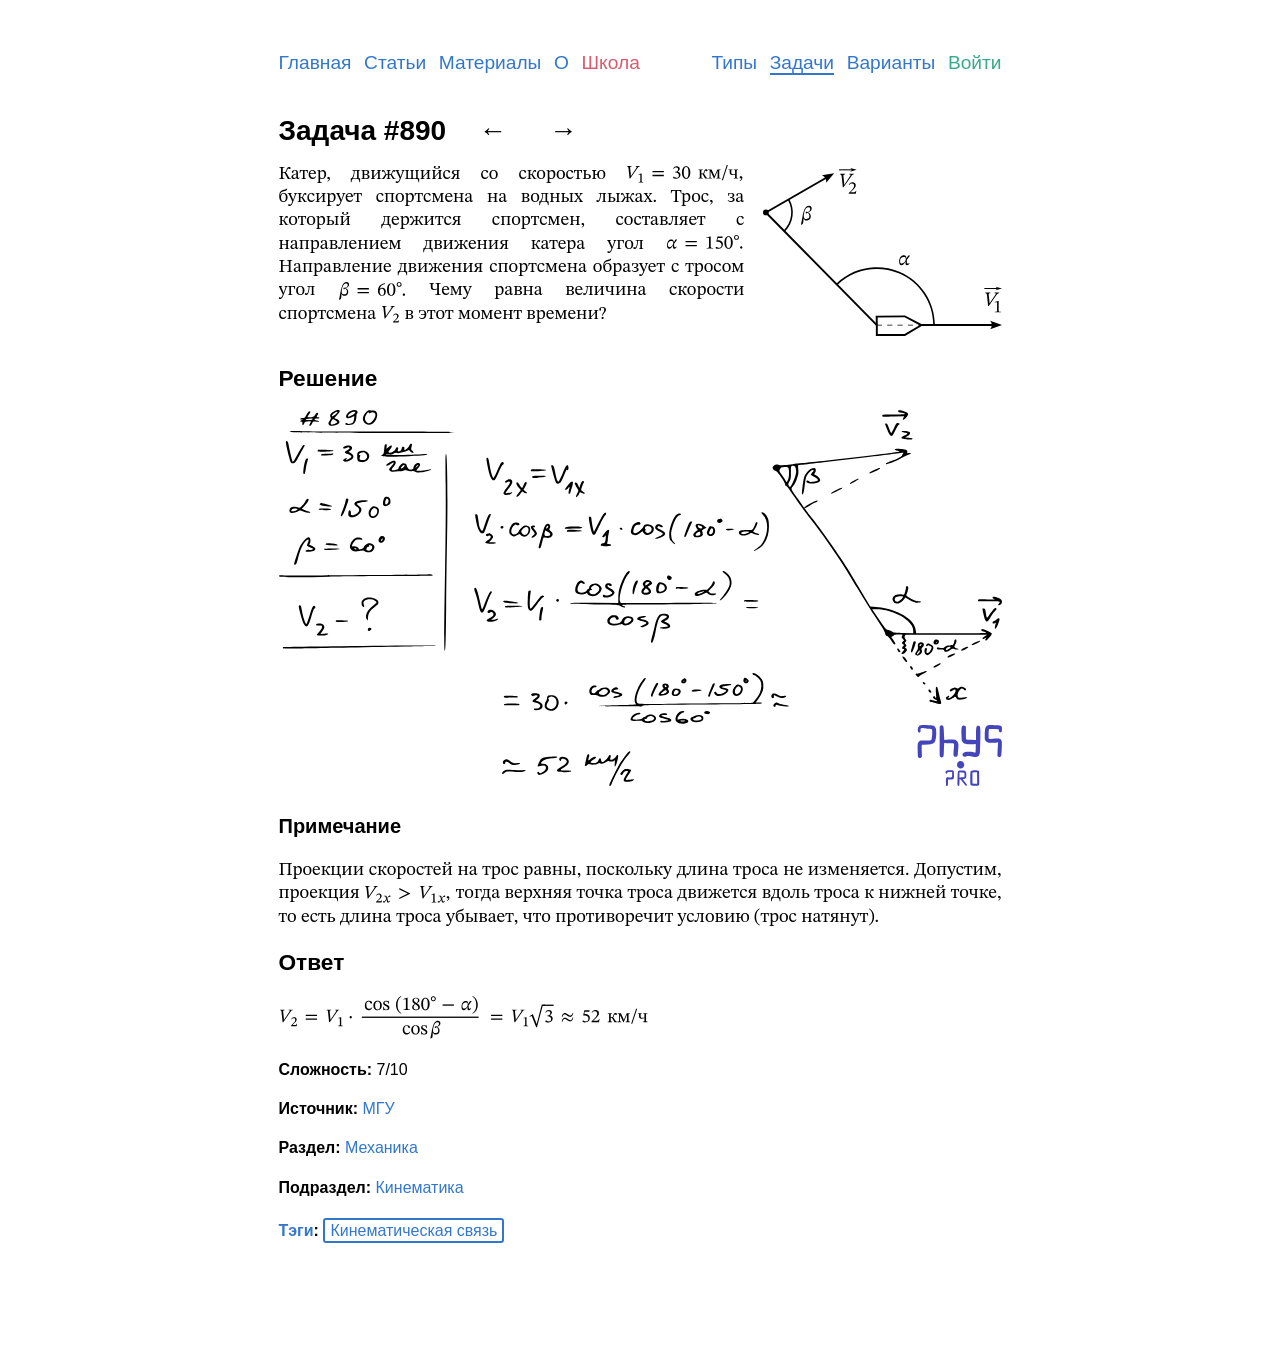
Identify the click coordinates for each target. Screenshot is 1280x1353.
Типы (734, 62)
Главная (315, 62)
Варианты (891, 62)
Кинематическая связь (413, 1230)
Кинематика (420, 1187)
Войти (975, 62)
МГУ (378, 1108)
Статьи (395, 62)
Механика (381, 1147)
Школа (611, 62)
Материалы (490, 62)
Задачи (802, 62)
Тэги (296, 1230)
